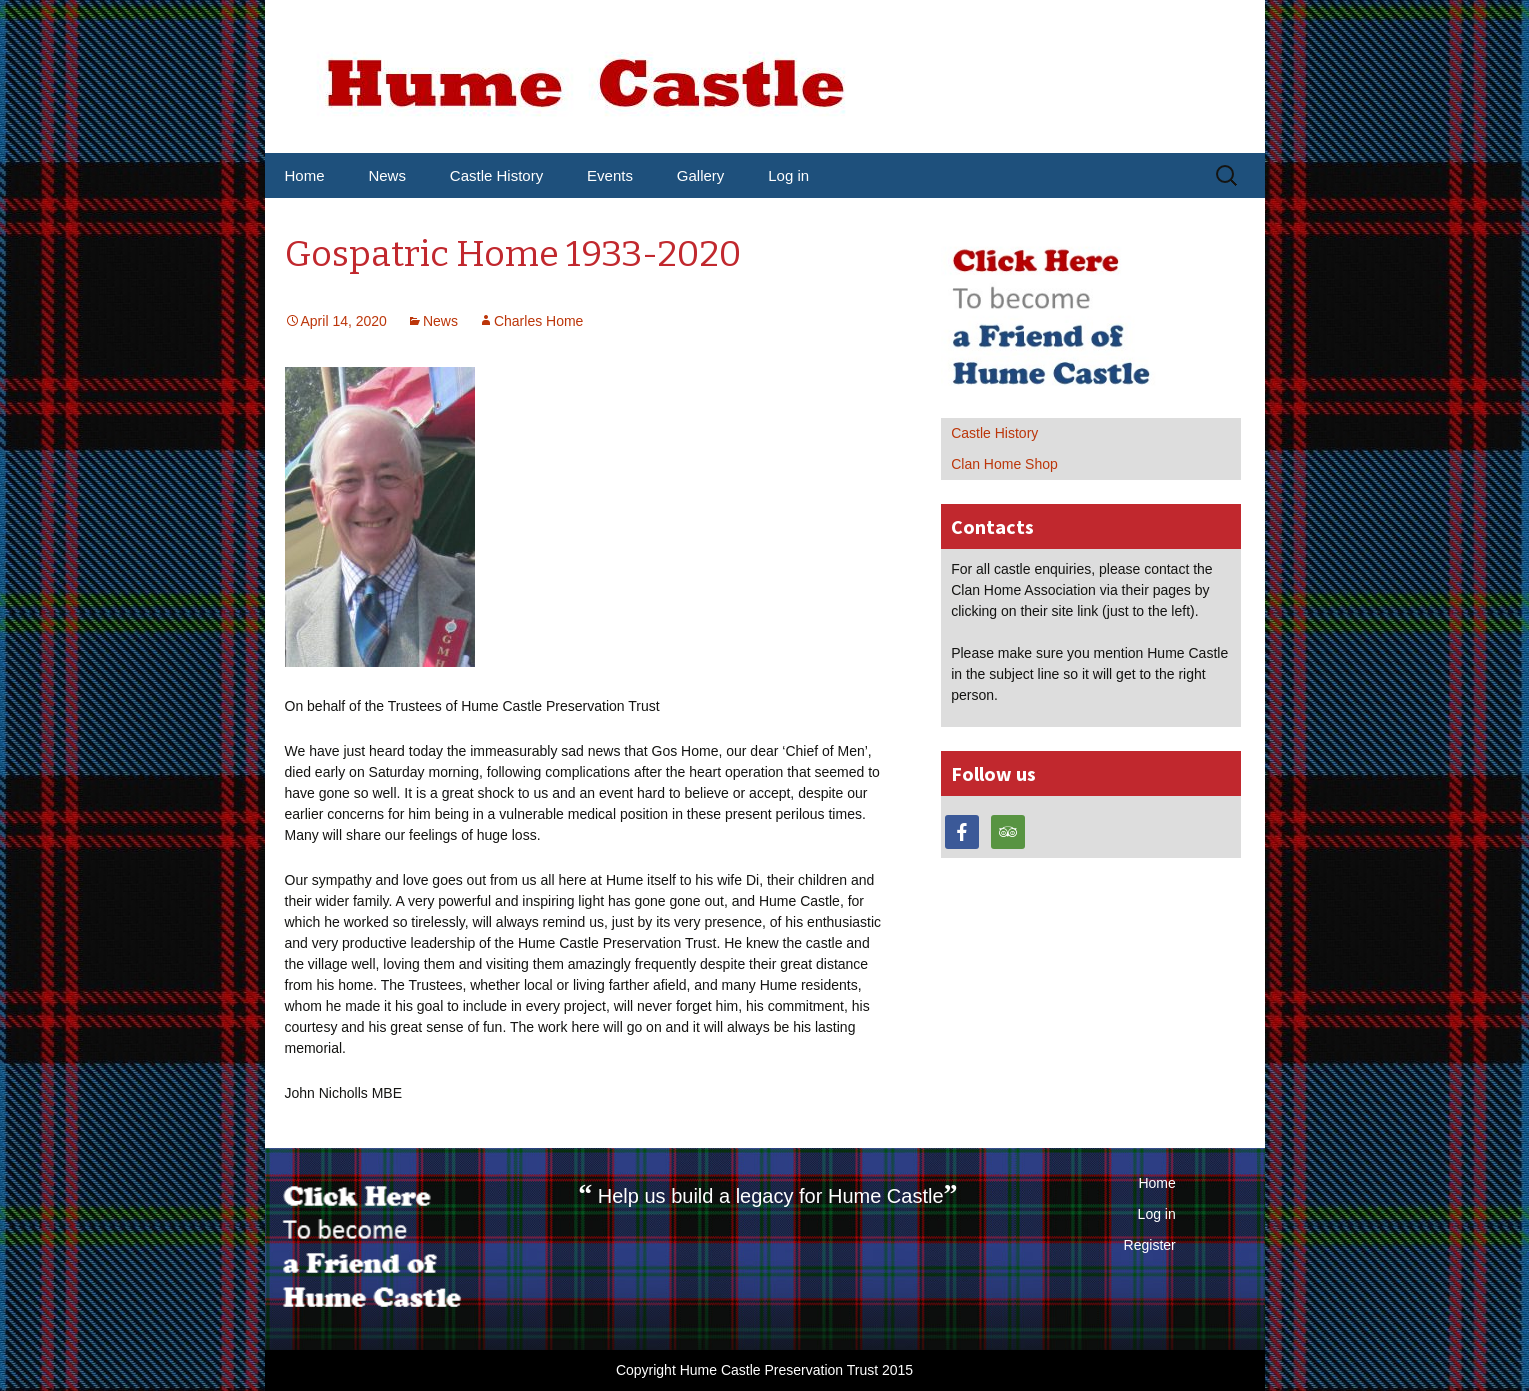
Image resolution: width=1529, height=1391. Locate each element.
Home (305, 175)
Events (610, 175)
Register (1150, 1245)
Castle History (496, 175)
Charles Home (538, 321)
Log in (788, 175)
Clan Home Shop (1004, 464)
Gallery (701, 175)
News (387, 175)
